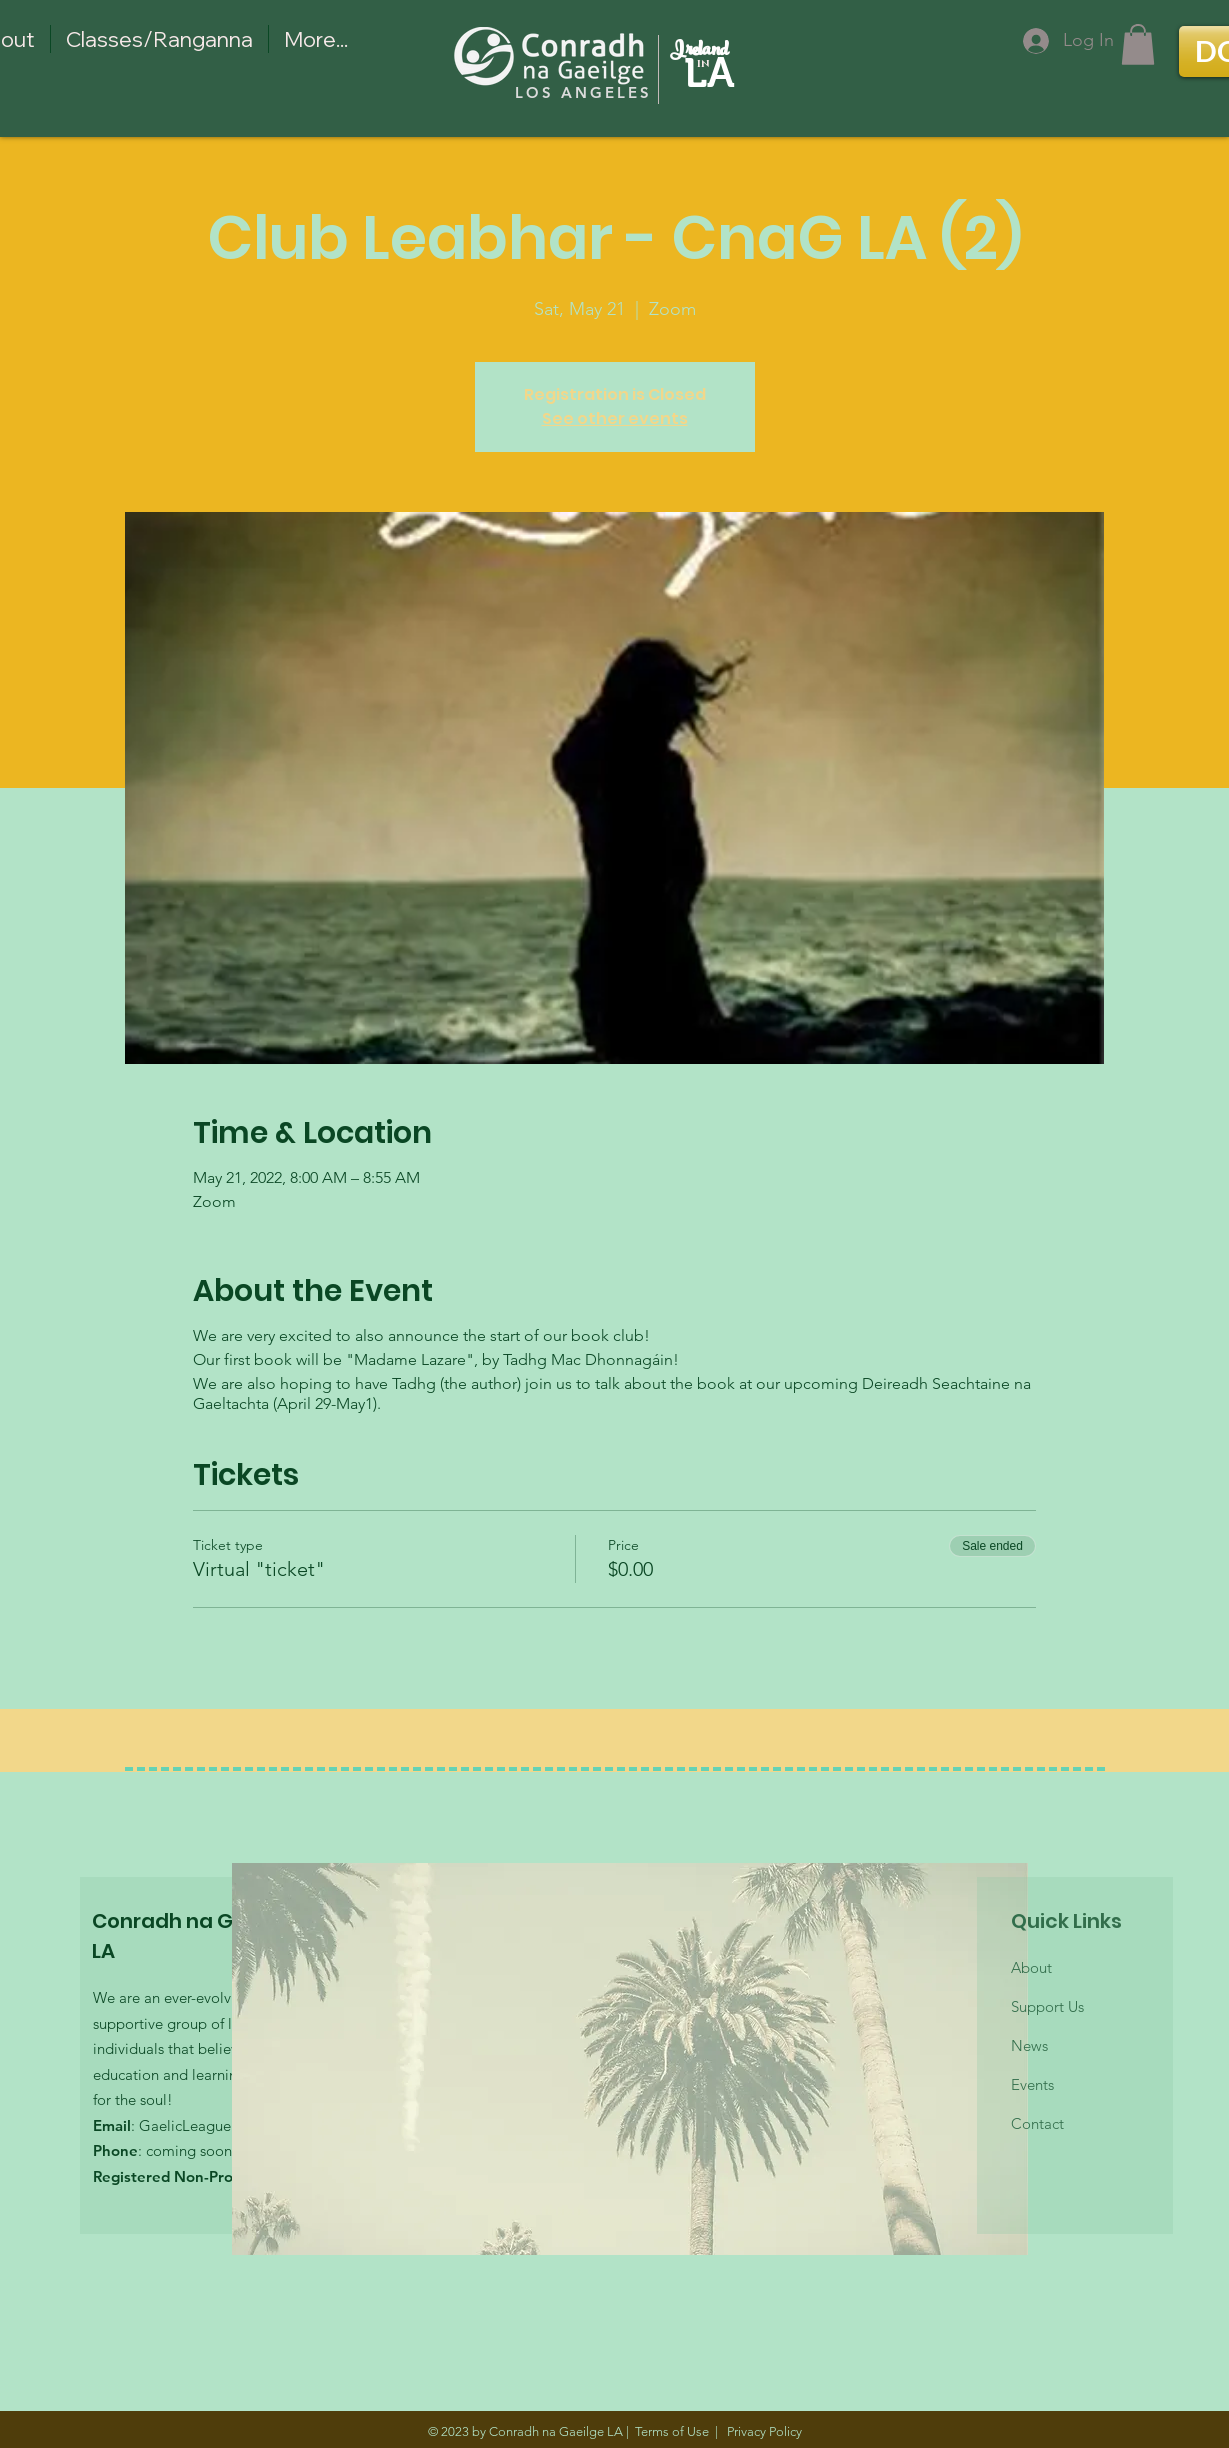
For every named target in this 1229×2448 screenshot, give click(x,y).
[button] (1138, 44)
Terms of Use (672, 2431)
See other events (615, 418)
